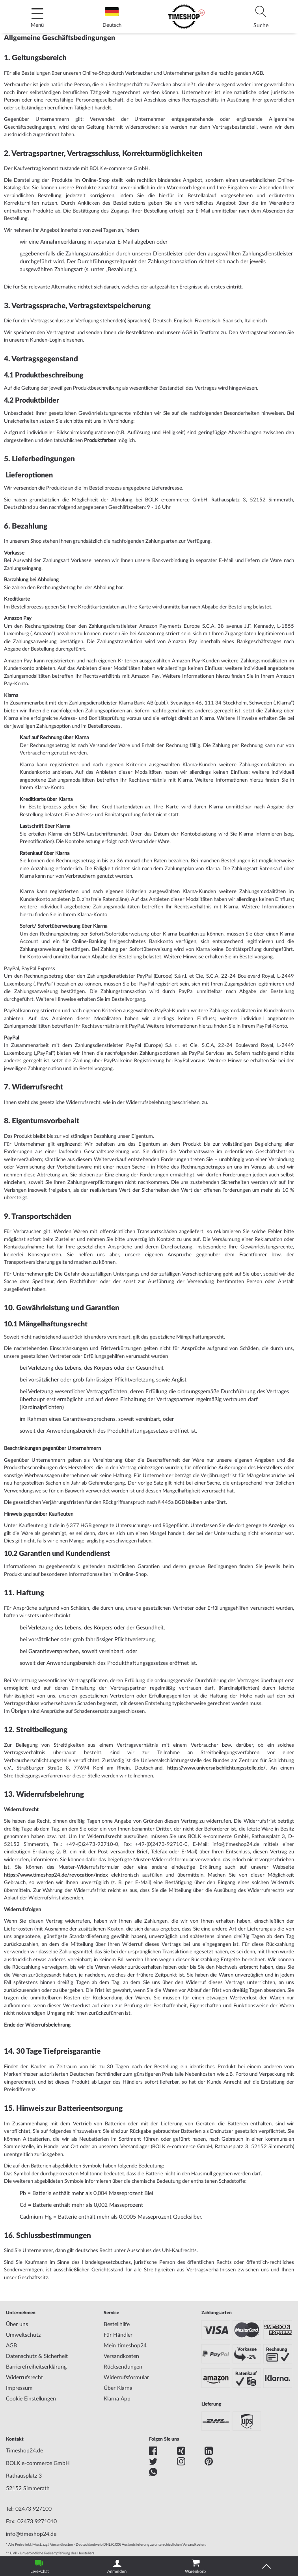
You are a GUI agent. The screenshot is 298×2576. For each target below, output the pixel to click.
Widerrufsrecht (24, 2377)
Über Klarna (118, 2388)
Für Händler (118, 2335)
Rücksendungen (123, 2367)
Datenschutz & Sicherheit (37, 2356)
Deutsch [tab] (111, 17)
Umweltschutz (23, 2335)
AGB (11, 2346)
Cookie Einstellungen (31, 2399)
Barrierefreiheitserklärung (36, 2367)
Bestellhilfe (117, 2324)
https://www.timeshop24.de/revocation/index (56, 1875)
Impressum (19, 2388)
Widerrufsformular (126, 2377)
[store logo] (186, 17)
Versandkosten (121, 2356)
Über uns (17, 2324)
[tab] (261, 17)
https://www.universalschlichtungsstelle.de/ (216, 1768)
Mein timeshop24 (125, 2346)
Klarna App (117, 2399)
